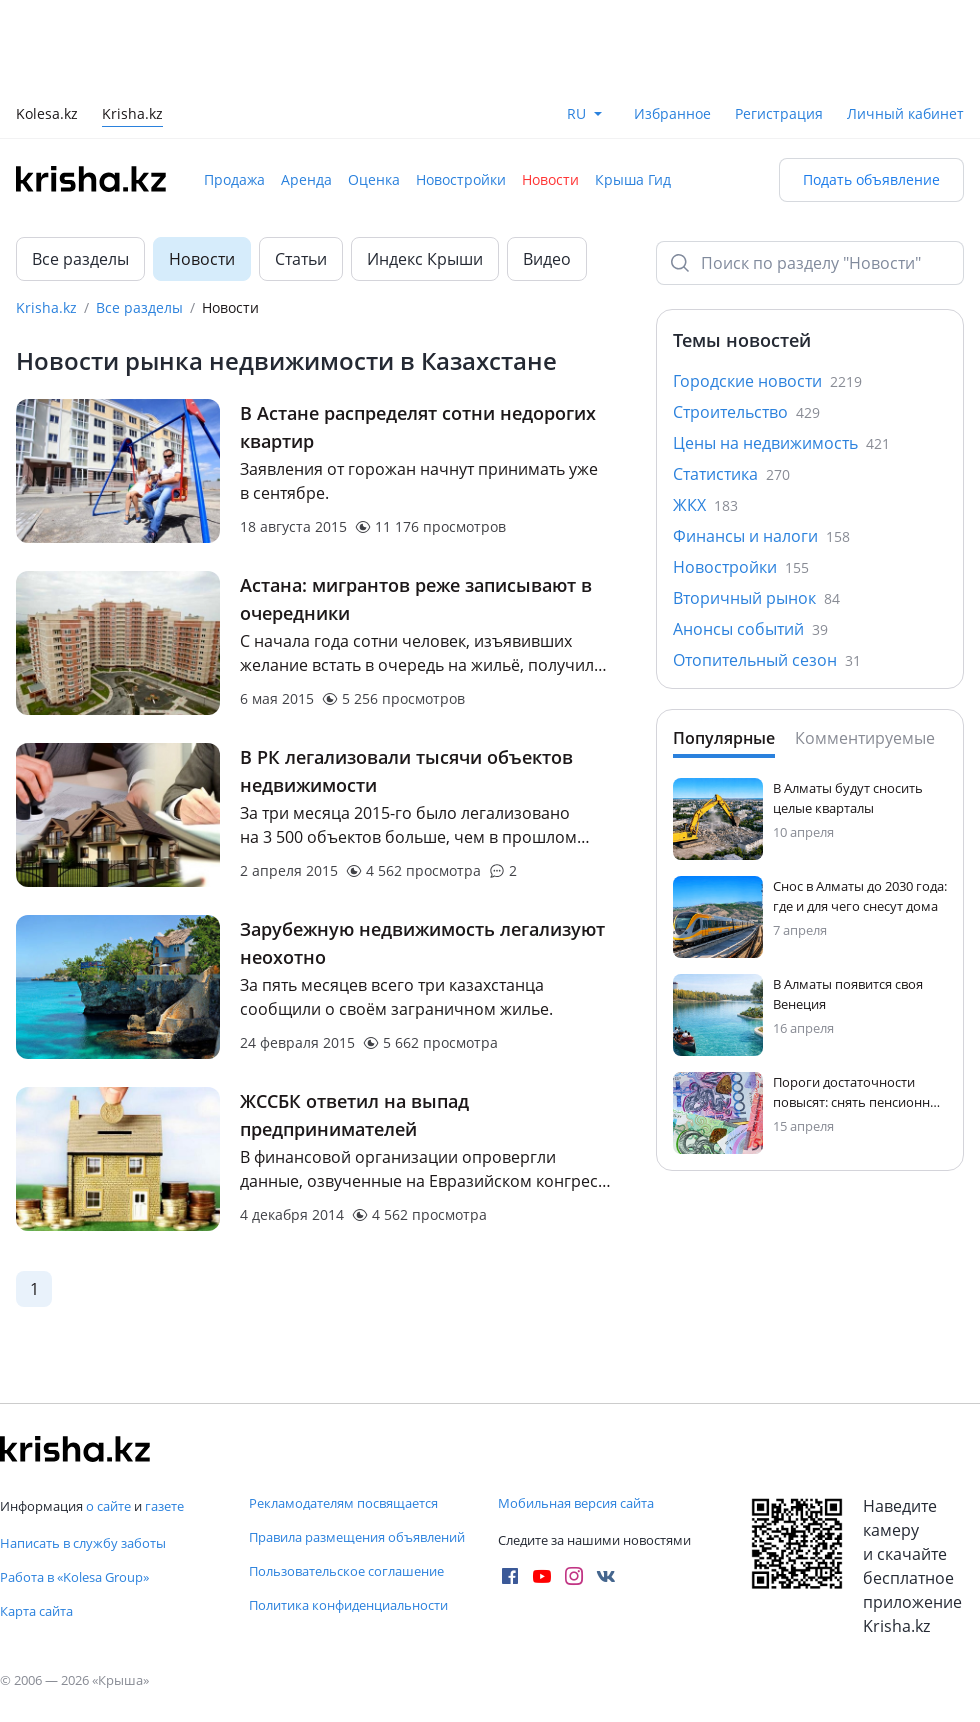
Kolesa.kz (47, 115)
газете (164, 1506)
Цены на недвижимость (781, 443)
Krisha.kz (46, 307)
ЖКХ (705, 505)
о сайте (108, 1506)
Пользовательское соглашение (346, 1571)
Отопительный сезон (767, 660)
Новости (550, 179)
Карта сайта (36, 1611)
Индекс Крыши (425, 259)
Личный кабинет (905, 113)
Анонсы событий (750, 629)
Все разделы (80, 259)
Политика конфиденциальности (348, 1605)
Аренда (306, 179)
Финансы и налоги (761, 536)
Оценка (374, 179)
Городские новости (767, 381)
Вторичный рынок (756, 598)
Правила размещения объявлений (357, 1537)
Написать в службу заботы (83, 1543)
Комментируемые (865, 738)
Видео (547, 259)
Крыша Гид (633, 179)
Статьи (301, 259)
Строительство (746, 412)
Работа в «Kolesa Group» (74, 1577)
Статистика (731, 474)
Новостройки (461, 179)
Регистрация (779, 113)
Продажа (234, 179)
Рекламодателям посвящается (343, 1503)
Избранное (672, 113)
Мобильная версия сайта (576, 1503)
